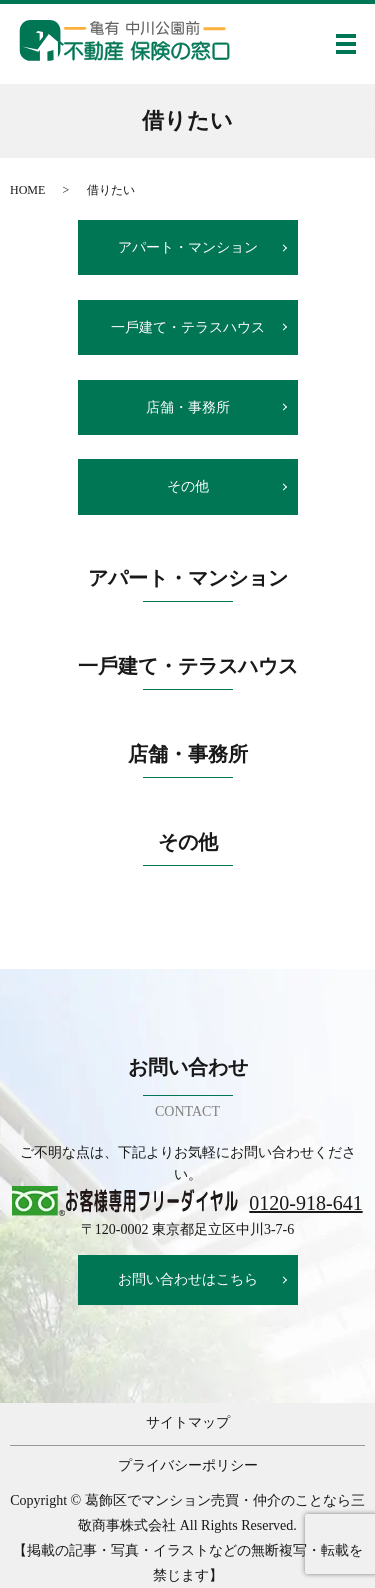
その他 (188, 486)
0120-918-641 (305, 1203)
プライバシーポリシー (188, 1465)
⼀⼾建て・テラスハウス (188, 327)
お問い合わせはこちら (188, 1279)
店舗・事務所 (188, 407)
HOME (27, 190)
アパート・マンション (188, 247)
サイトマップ (188, 1422)
